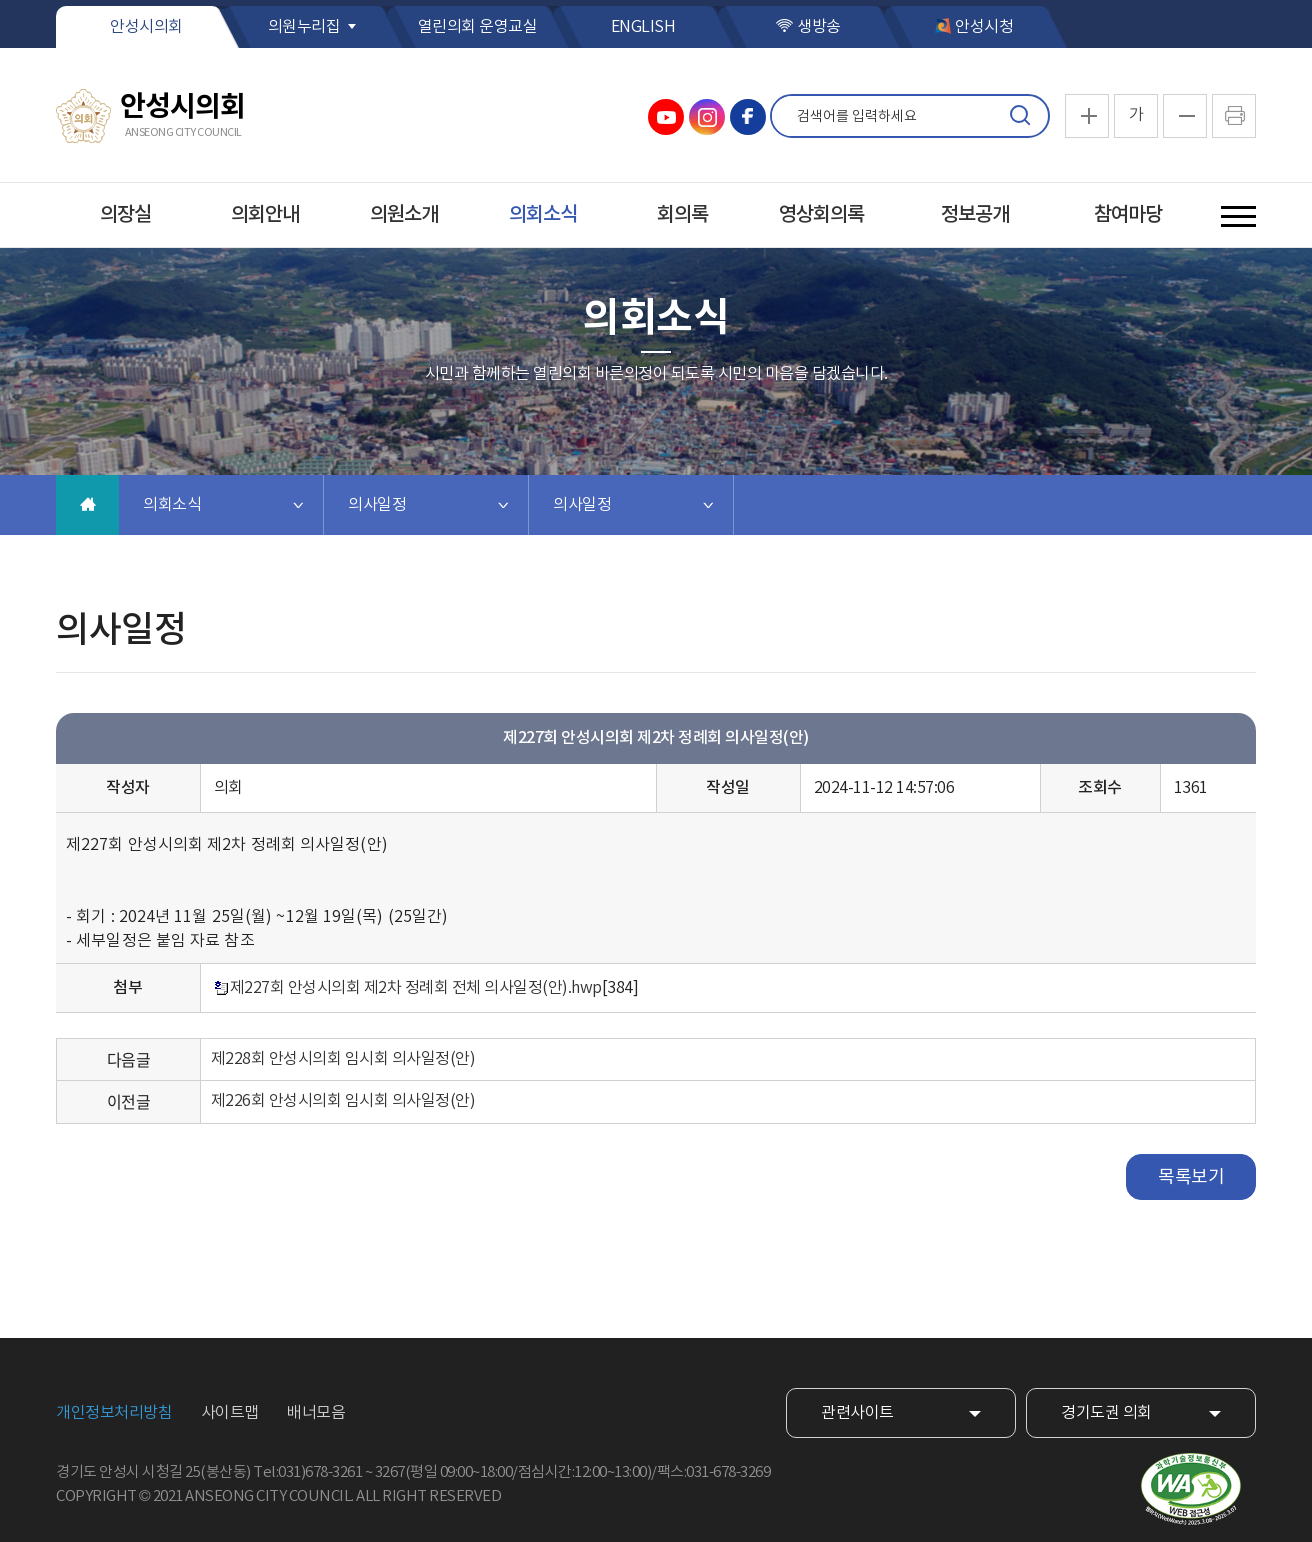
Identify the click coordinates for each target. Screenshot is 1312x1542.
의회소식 (543, 215)
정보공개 (975, 215)
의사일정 (377, 505)
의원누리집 (304, 27)
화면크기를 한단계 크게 (1087, 116)
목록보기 (1191, 1177)
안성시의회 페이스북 (748, 117)
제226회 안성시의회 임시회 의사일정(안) (343, 1101)
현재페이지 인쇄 (1234, 116)
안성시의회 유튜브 (666, 117)
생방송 (819, 27)
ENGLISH (643, 27)
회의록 (682, 215)
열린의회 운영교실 (478, 27)
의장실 (125, 215)
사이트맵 (230, 1413)
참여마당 (1128, 215)
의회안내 (265, 215)
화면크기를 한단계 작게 (1185, 116)
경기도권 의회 (1106, 1413)
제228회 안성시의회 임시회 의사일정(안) (343, 1059)
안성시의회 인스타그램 (707, 117)
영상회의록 (821, 215)
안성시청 (984, 27)
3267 (390, 1472)
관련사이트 (857, 1413)
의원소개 (404, 215)
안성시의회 (146, 27)
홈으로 (87, 505)
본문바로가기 (0, 0)
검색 (1020, 116)
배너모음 (316, 1413)
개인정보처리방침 (114, 1413)
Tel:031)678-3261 (307, 1472)
